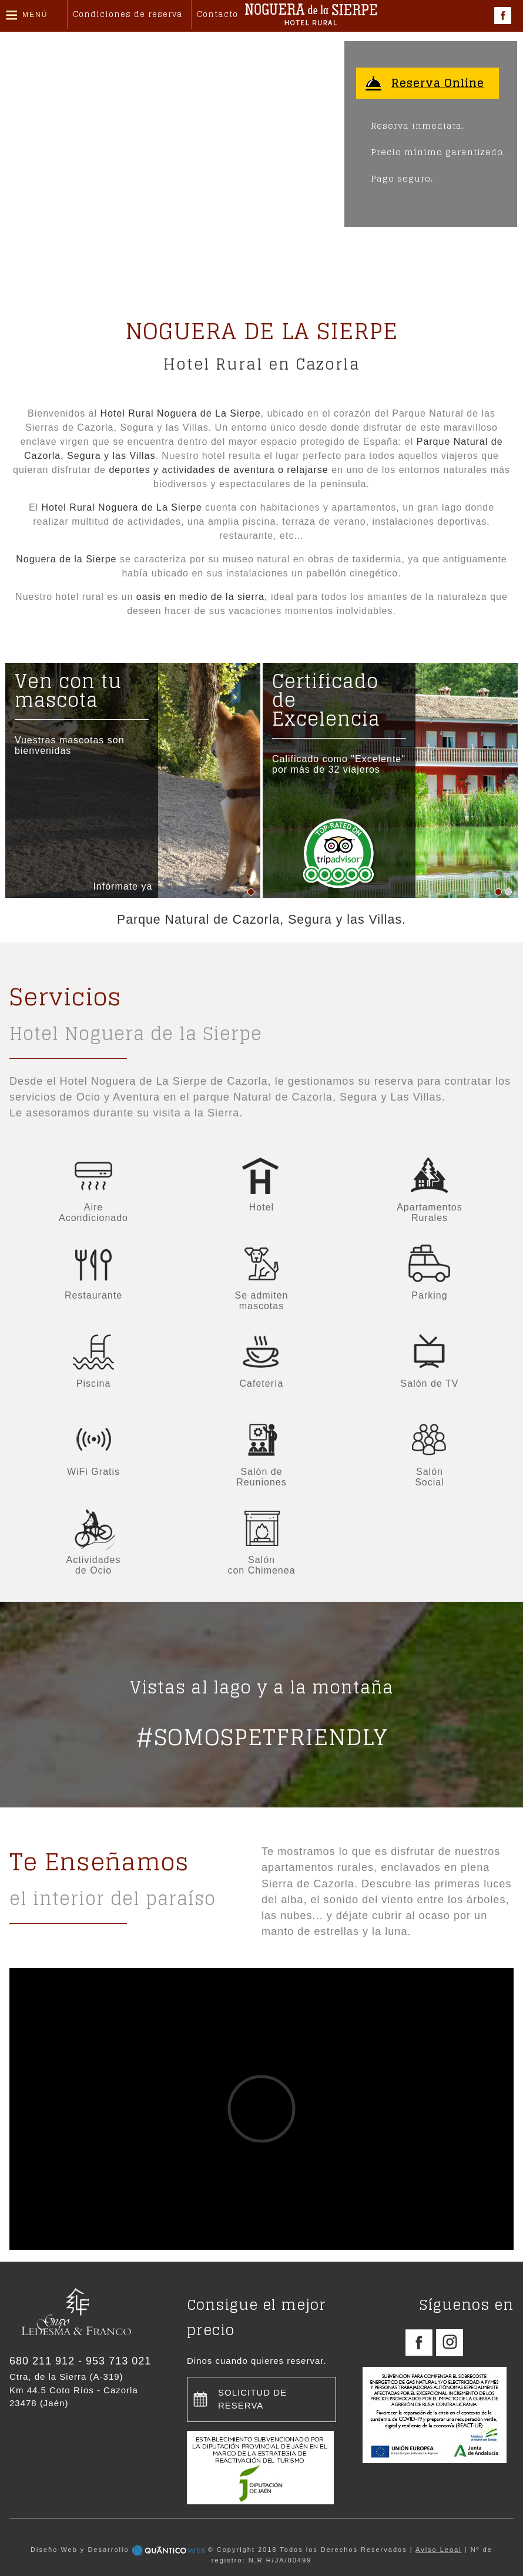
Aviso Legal (438, 2549)
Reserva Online (439, 82)
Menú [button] (35, 15)
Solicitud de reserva (252, 2399)
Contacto (217, 14)
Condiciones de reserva (128, 14)
